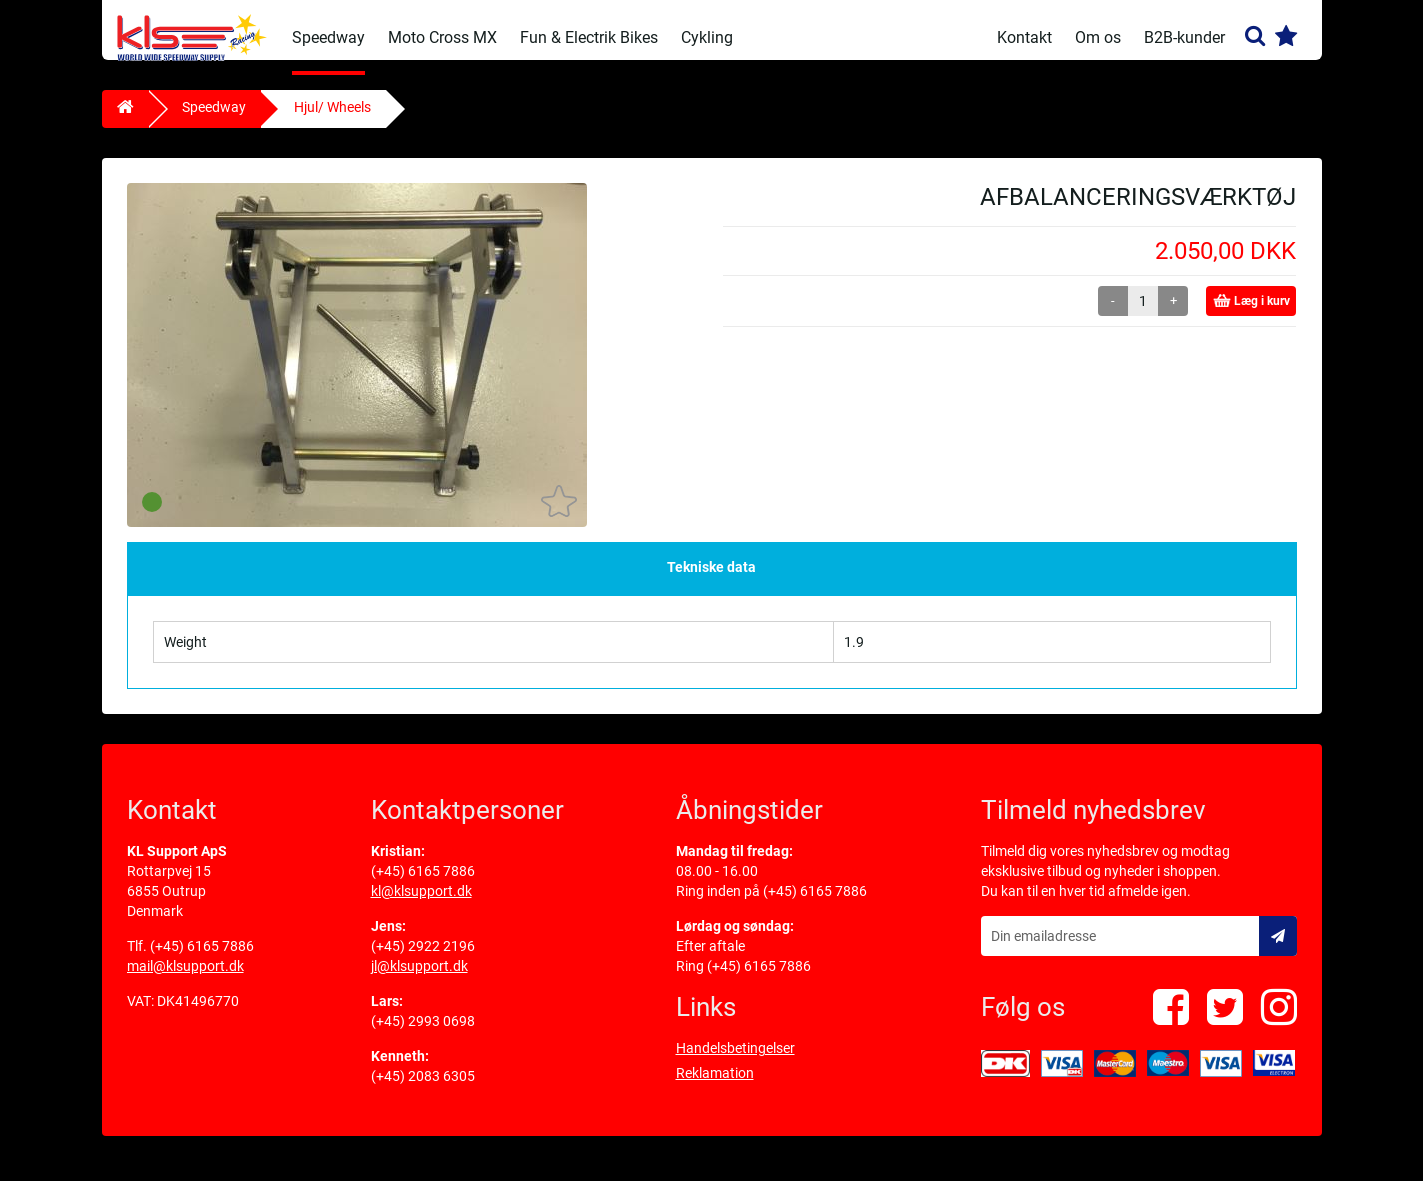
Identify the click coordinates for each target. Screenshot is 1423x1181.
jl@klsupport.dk (419, 981)
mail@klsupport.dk (185, 981)
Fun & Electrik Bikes (589, 37)
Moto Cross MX (442, 37)
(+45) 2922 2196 (423, 961)
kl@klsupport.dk (421, 906)
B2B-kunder (1184, 37)
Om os (1098, 37)
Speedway (328, 37)
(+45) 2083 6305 (423, 1091)
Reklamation (715, 1088)
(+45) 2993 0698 (423, 1036)
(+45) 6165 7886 (202, 961)
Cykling (707, 37)
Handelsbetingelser (735, 1063)
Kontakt (1024, 37)
